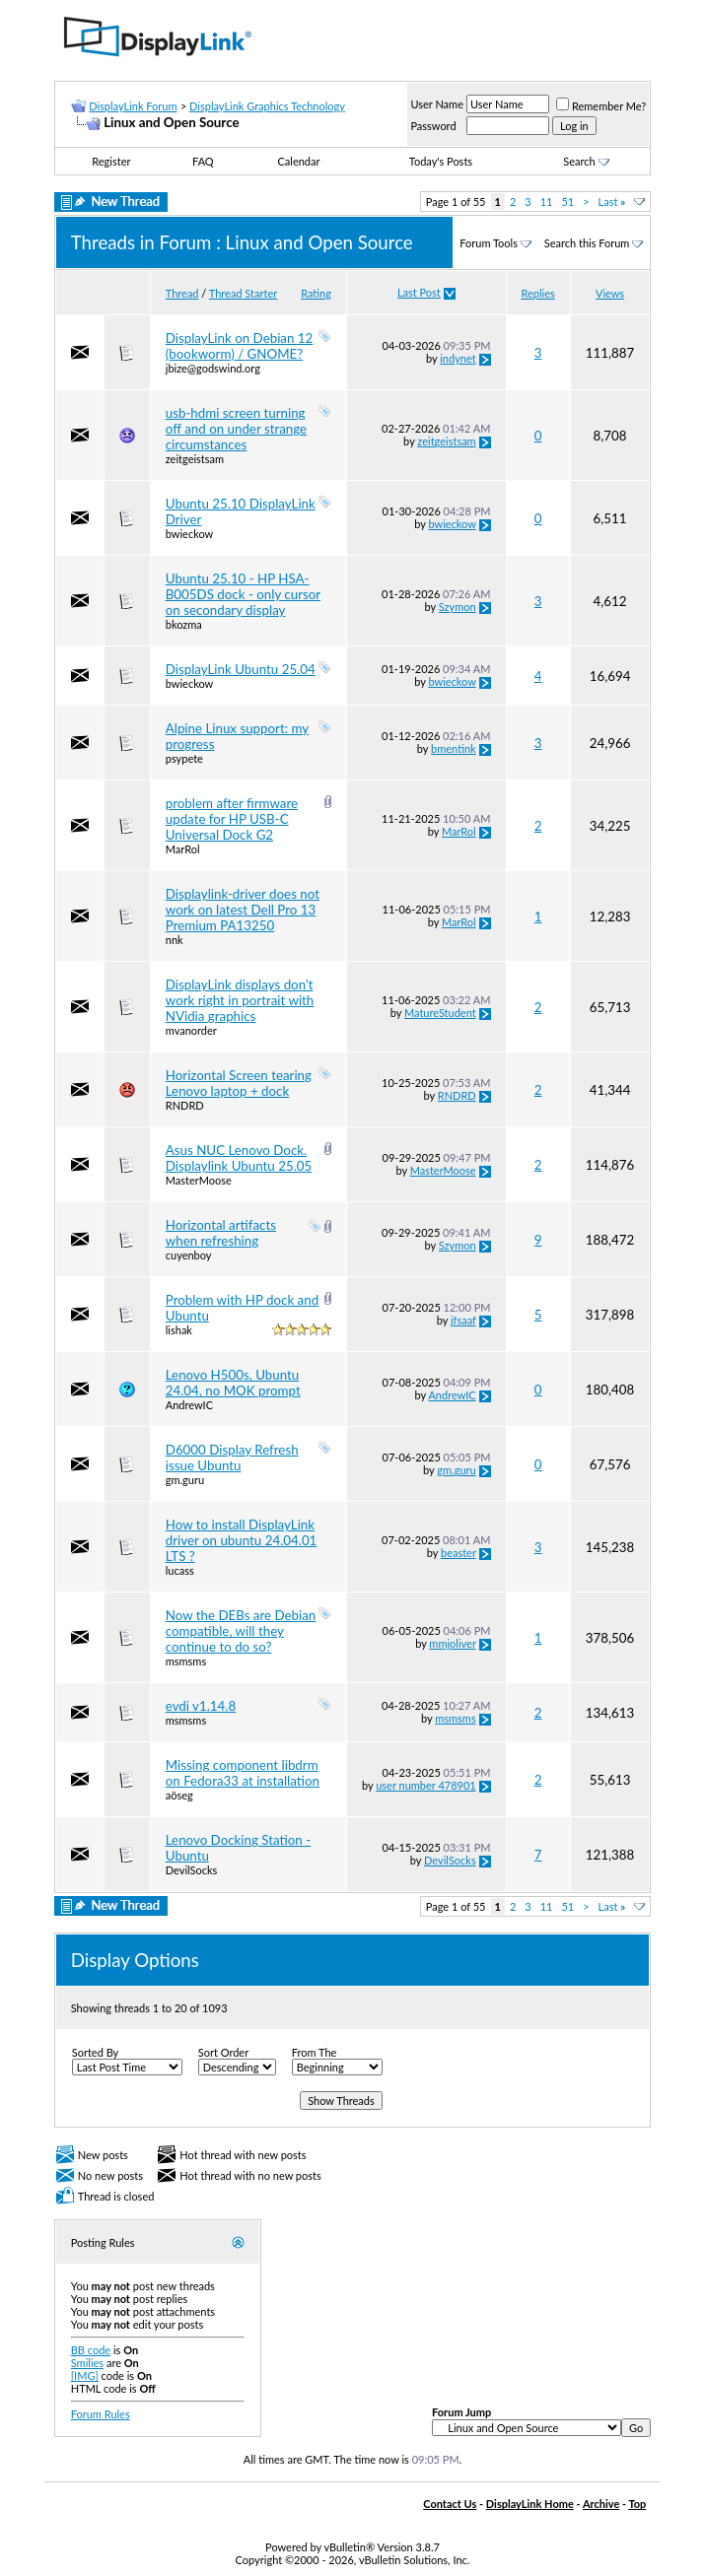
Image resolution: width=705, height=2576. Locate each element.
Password (433, 125)
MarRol (183, 849)
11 (546, 201)
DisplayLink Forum (132, 106)
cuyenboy (189, 1255)
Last (612, 201)
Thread (182, 293)
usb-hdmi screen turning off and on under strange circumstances (236, 428)
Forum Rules (100, 2413)
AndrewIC (189, 1404)
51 (567, 201)
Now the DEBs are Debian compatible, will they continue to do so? (241, 1631)
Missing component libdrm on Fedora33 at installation (242, 1773)
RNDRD (185, 1105)
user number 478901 (425, 1785)
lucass (180, 1570)
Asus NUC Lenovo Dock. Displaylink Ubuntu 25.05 (239, 1158)
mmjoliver (452, 1643)
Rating (316, 293)
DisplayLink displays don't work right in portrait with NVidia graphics (240, 1000)
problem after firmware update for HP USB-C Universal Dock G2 (232, 819)
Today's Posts (440, 161)
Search (585, 161)
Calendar (299, 161)
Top (637, 2503)
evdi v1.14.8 (201, 1706)
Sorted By (95, 2052)
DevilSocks (192, 1870)
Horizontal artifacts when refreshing (221, 1233)
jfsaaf (463, 1320)
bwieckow (190, 533)
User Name (436, 104)
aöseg (179, 1795)
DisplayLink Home (530, 2503)
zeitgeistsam (195, 458)
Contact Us (449, 2503)
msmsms (186, 1661)
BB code (90, 2349)
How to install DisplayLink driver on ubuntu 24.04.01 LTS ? (241, 1540)
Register (111, 161)
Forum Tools (488, 243)
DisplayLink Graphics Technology (267, 106)
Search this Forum (587, 243)
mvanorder (191, 1030)
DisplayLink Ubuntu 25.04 (241, 669)
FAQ (203, 161)
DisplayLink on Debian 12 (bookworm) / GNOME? (240, 346)
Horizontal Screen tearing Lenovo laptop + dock (239, 1083)
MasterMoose (199, 1180)
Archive (601, 2503)
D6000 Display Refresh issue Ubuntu (232, 1457)
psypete (184, 758)
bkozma (184, 624)
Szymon (457, 606)
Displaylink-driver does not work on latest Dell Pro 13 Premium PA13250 (242, 909)
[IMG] (85, 2375)
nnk (174, 939)
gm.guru (185, 1479)
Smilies (87, 2362)
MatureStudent (440, 1012)
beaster (458, 1552)
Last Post (419, 292)
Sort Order (223, 2052)
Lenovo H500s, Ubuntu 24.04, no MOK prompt (233, 1382)
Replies (538, 293)
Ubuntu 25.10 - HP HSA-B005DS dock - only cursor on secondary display (243, 594)
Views (610, 293)
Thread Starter (243, 293)
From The (314, 2052)
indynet (457, 358)
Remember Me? (601, 106)
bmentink (453, 748)
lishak (179, 1329)
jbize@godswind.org (213, 368)
